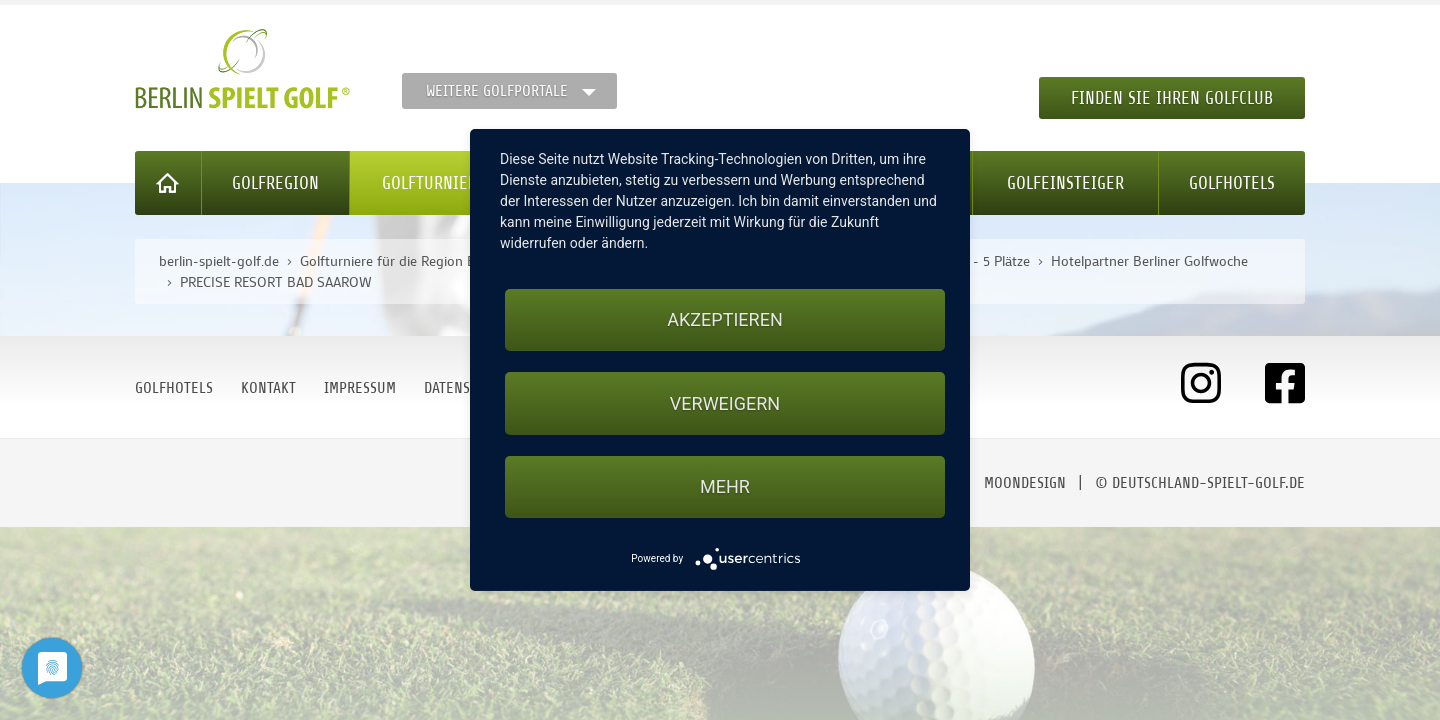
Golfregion (275, 183)
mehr (725, 486)
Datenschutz (466, 388)
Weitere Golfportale (497, 91)
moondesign (1025, 483)
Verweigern (725, 403)
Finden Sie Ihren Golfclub (1172, 98)
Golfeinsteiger (1065, 183)
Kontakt (268, 388)
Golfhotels (1232, 183)
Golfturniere (434, 183)
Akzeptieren (724, 319)
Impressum (360, 388)
